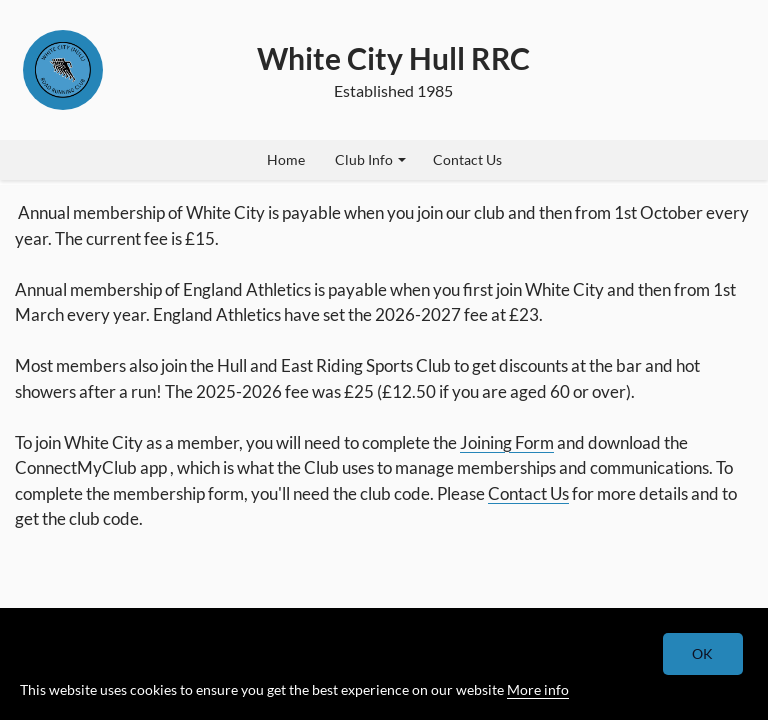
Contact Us (467, 159)
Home (286, 159)
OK (703, 653)
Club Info (370, 159)
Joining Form (507, 442)
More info (538, 689)
